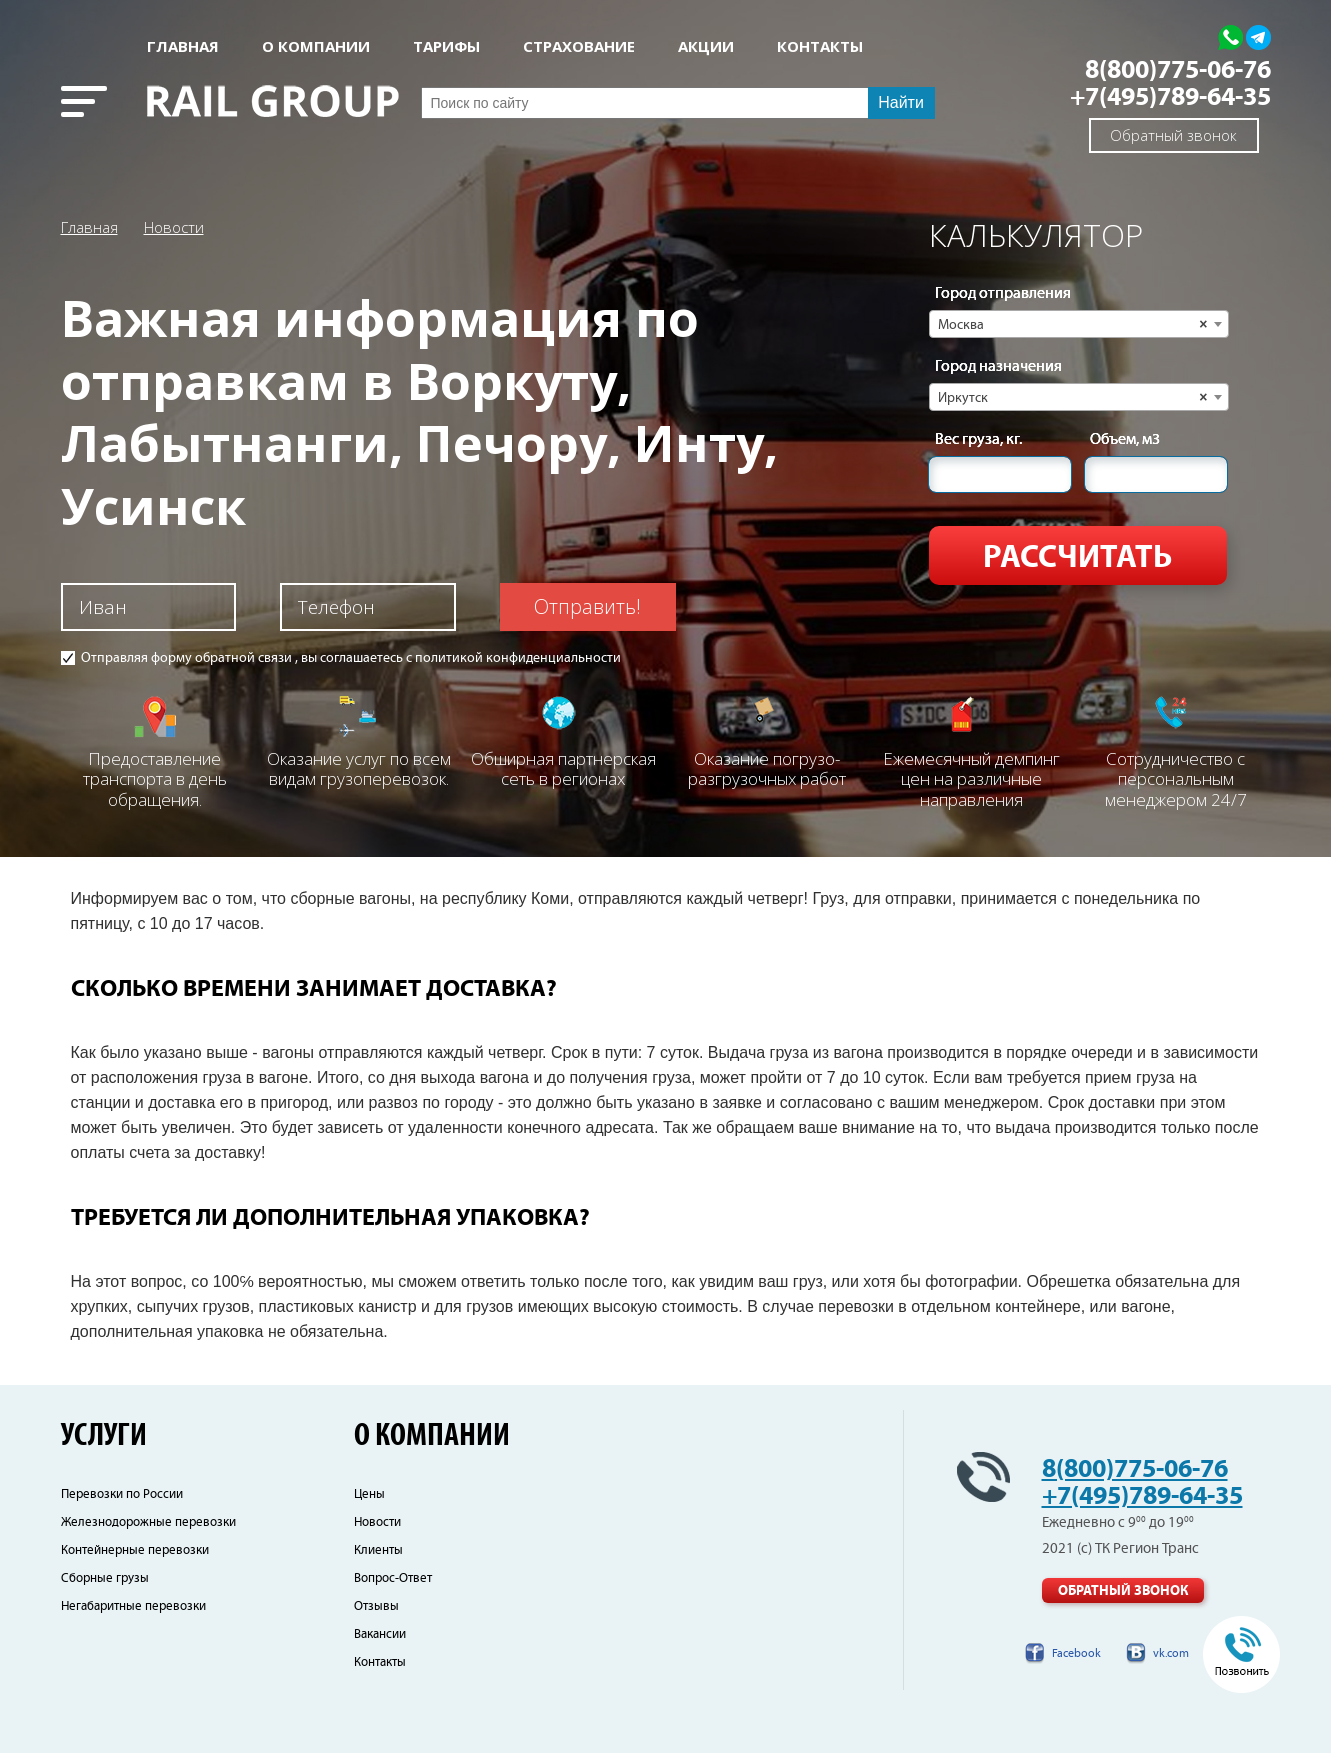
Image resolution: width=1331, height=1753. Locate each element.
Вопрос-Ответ (393, 1578)
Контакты (380, 1662)
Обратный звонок (1173, 135)
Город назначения (998, 367)
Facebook (1076, 1653)
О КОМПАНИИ (316, 46)
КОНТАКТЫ (820, 46)
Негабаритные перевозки (133, 1606)
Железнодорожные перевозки (148, 1522)
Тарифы (446, 46)
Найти (901, 102)
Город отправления (1003, 294)
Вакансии (380, 1634)
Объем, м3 (1125, 440)
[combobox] (1079, 324)
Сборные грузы (105, 1578)
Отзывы (376, 1606)
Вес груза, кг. (978, 440)
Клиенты (378, 1550)
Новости (174, 227)
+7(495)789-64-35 (1170, 97)
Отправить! (587, 606)
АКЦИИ (706, 46)
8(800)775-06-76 (1178, 70)
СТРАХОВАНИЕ (579, 46)
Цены (369, 1494)
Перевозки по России (122, 1494)
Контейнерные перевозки (135, 1550)
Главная (183, 46)
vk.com (1171, 1653)
